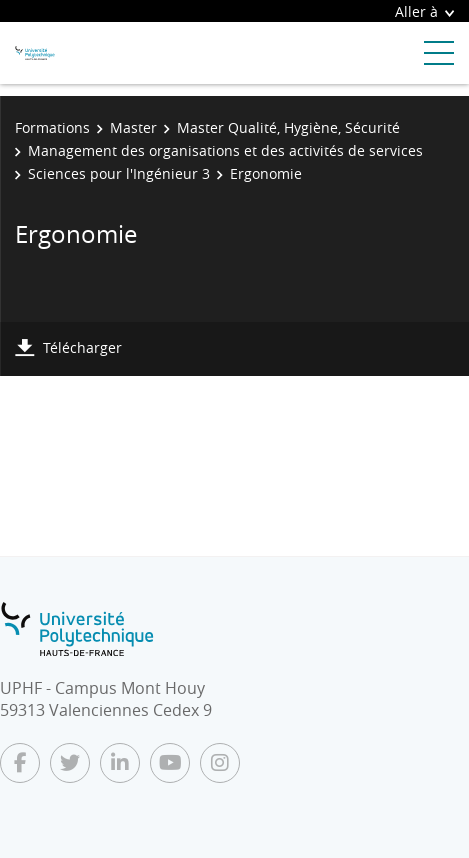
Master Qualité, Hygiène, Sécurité (288, 127)
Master (133, 127)
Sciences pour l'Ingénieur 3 (119, 173)
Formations (52, 127)
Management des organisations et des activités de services (225, 150)
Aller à (424, 11)
